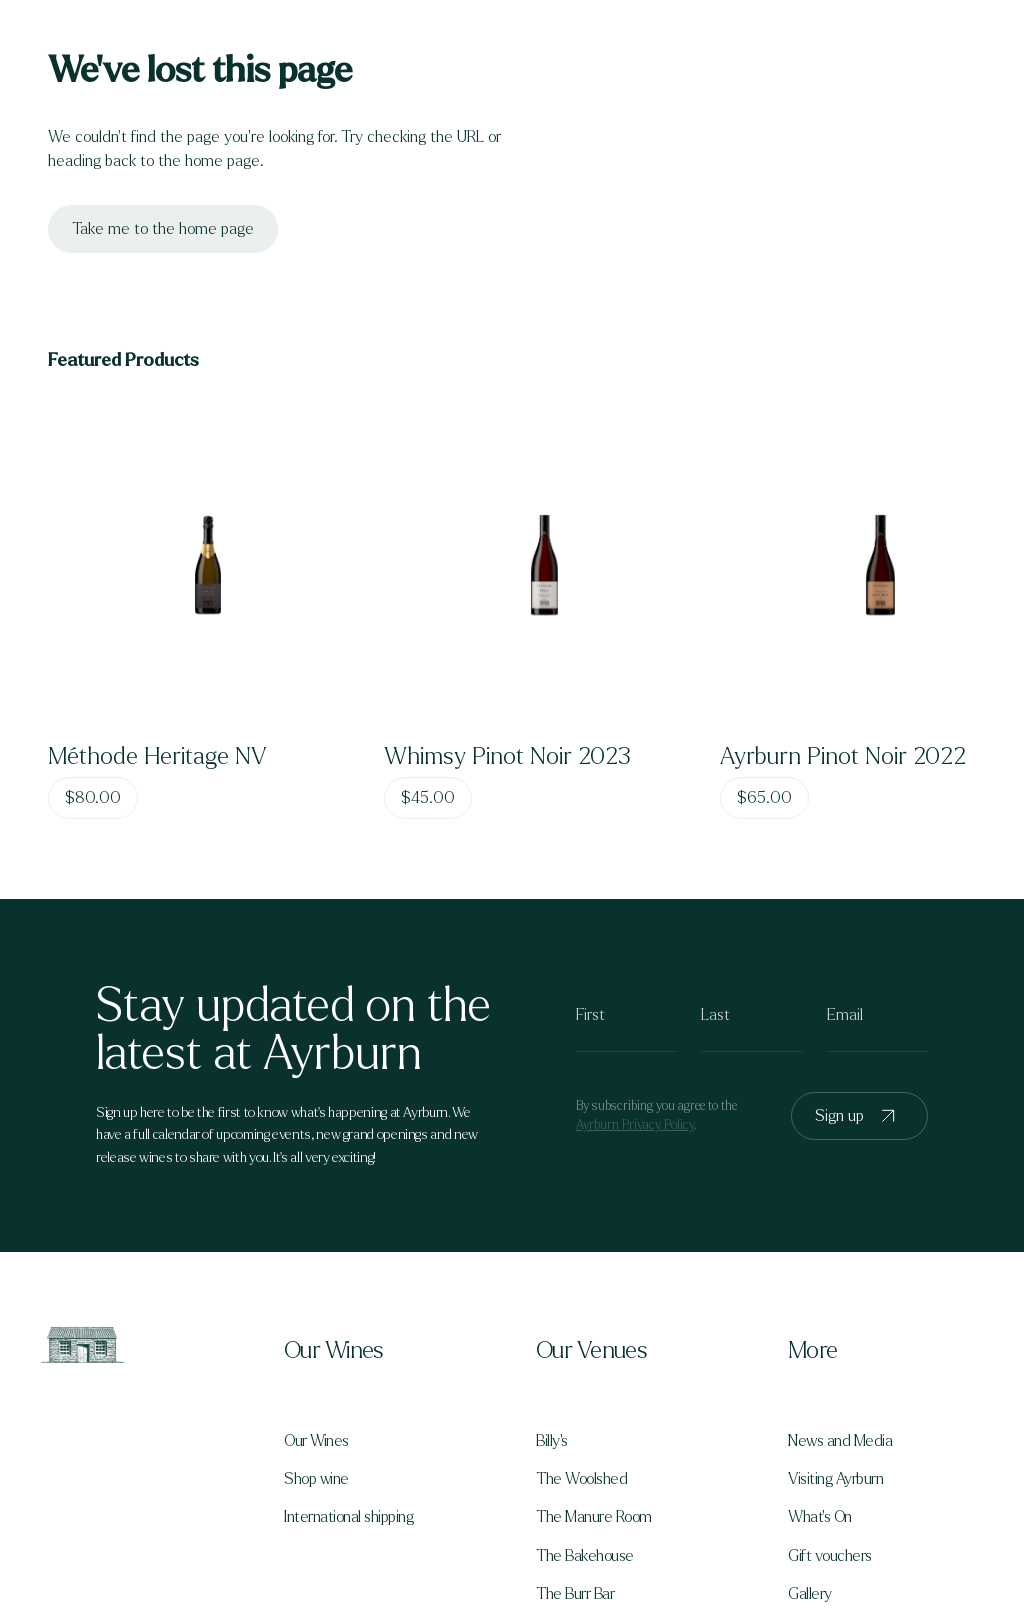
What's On (820, 1517)
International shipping (348, 1517)
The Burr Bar (575, 1594)
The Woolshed (581, 1479)
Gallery (810, 1594)
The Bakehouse (585, 1556)
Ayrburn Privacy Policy (635, 1125)
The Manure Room (594, 1517)
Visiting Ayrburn (835, 1479)
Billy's (552, 1441)
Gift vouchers (830, 1556)
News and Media (840, 1441)
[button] (386, 1351)
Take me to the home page (163, 228)
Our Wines (316, 1441)
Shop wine (316, 1479)
